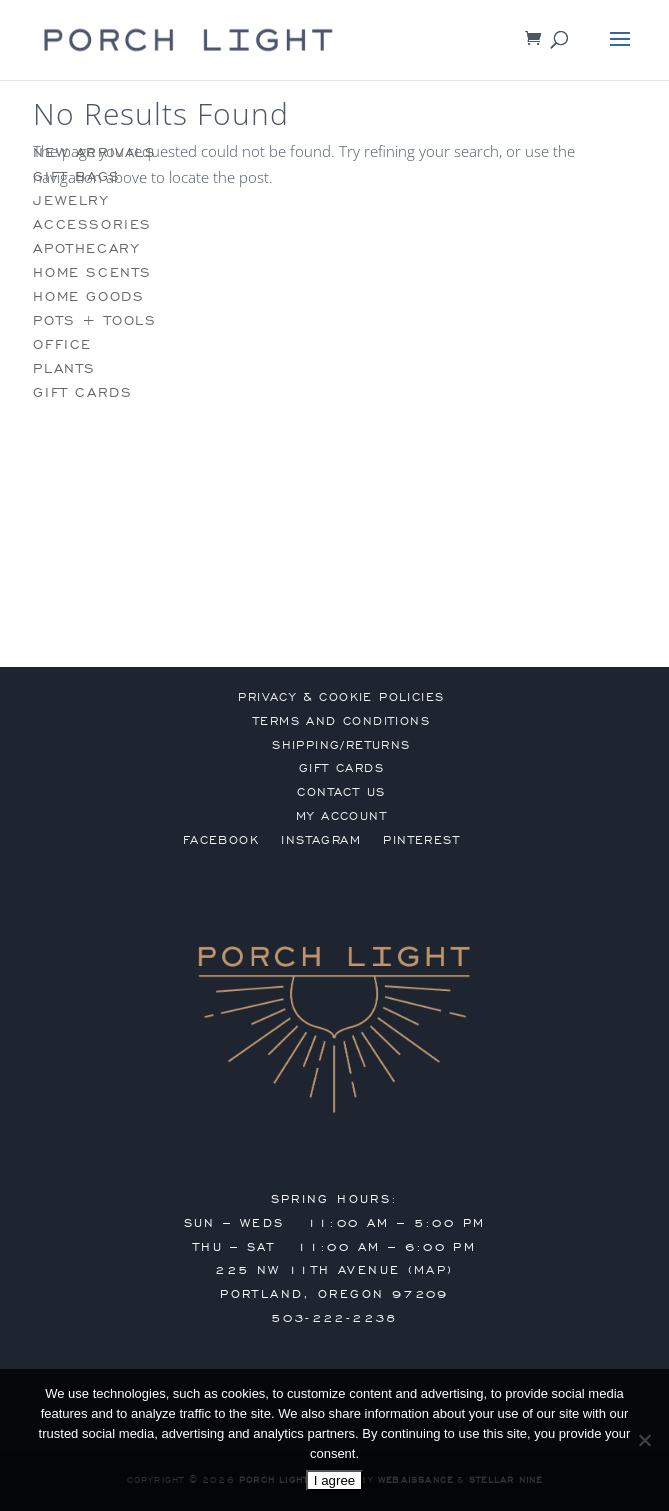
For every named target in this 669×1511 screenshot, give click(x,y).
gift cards (82, 392)
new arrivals (94, 152)
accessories (92, 224)
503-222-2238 (334, 1318)
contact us (341, 792)
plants (64, 368)
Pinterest (421, 840)
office (62, 344)
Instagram (321, 840)
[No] (644, 1440)
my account (341, 816)
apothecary (86, 248)
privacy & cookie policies (341, 697)
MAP (430, 1270)
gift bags (76, 176)
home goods (88, 296)
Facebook (221, 840)
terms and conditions (341, 721)
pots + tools (94, 320)
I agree (335, 1480)
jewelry (70, 200)
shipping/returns (341, 745)
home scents (92, 272)
